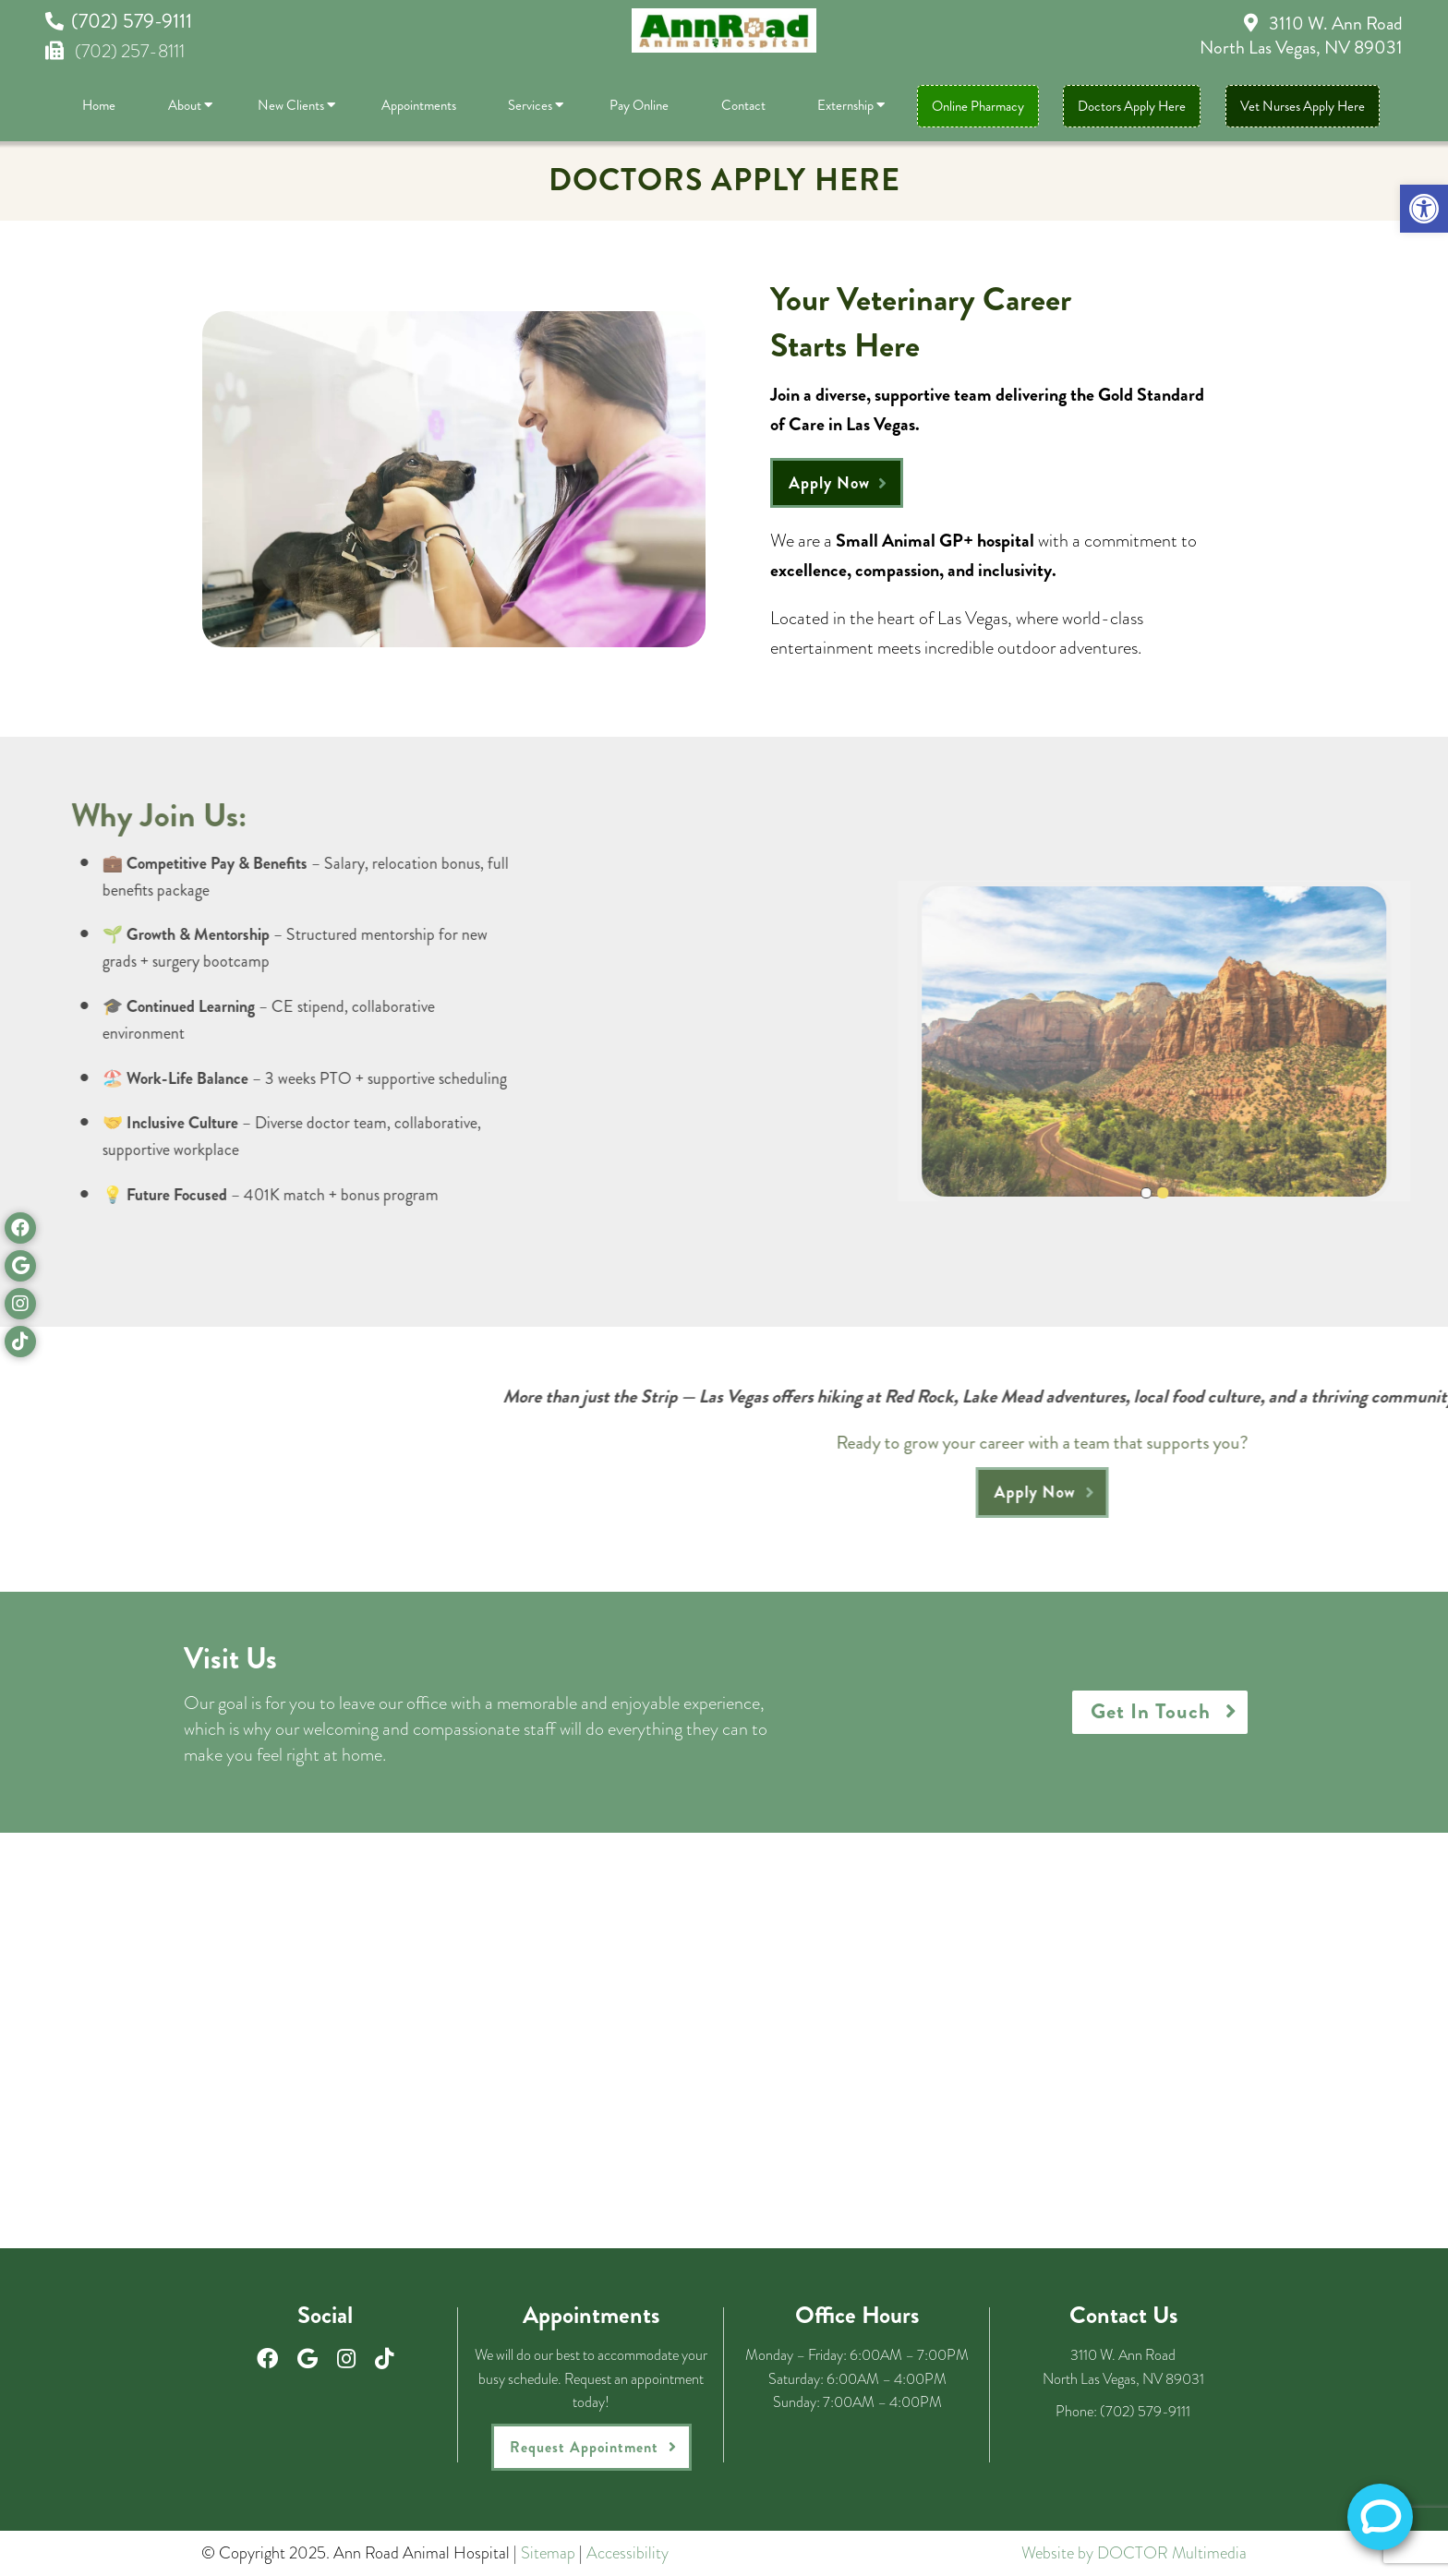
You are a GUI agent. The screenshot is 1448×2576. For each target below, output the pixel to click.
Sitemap (548, 2553)
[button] (1424, 209)
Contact (743, 105)
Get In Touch (1151, 1711)
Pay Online (639, 105)
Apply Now (829, 483)
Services (530, 105)
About (184, 105)
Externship (845, 105)
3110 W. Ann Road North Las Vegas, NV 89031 (1301, 35)
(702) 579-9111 (131, 20)
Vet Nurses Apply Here (1302, 106)
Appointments (418, 105)
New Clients (291, 105)
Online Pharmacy (978, 106)
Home (98, 105)
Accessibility (627, 2553)
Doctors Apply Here (1132, 106)
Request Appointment (584, 2447)
